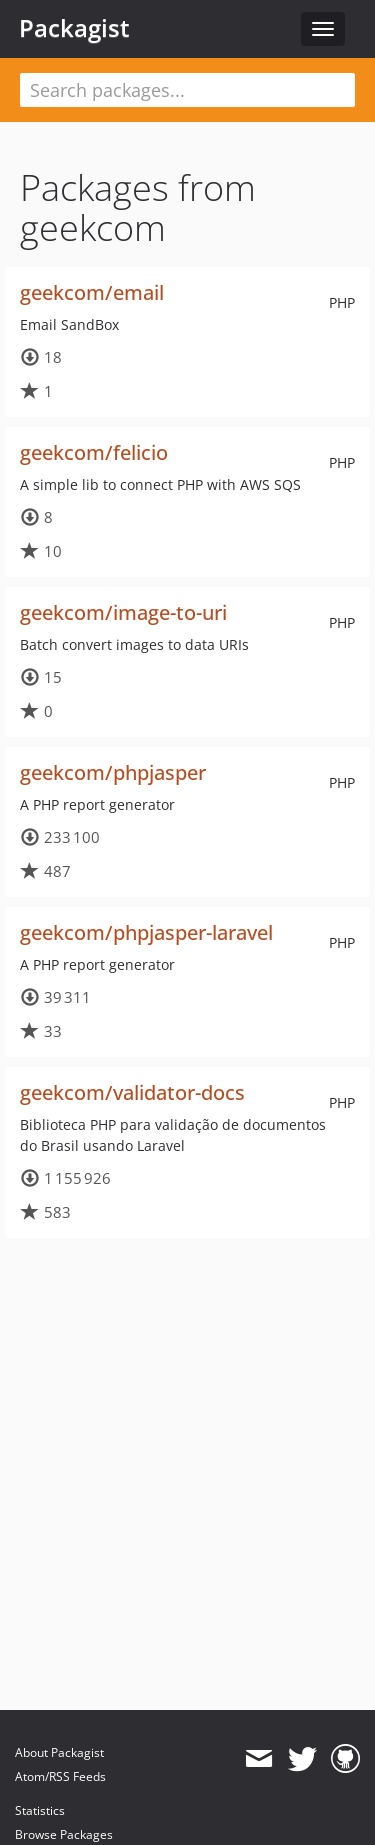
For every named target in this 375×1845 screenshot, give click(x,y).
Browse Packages (64, 1834)
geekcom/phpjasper (113, 772)
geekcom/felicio (94, 452)
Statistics (40, 1810)
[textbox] (187, 90)
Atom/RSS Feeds (60, 1776)
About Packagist (59, 1752)
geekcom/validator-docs (132, 1092)
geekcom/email (92, 292)
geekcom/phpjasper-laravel (146, 932)
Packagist (74, 28)
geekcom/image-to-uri (123, 612)
